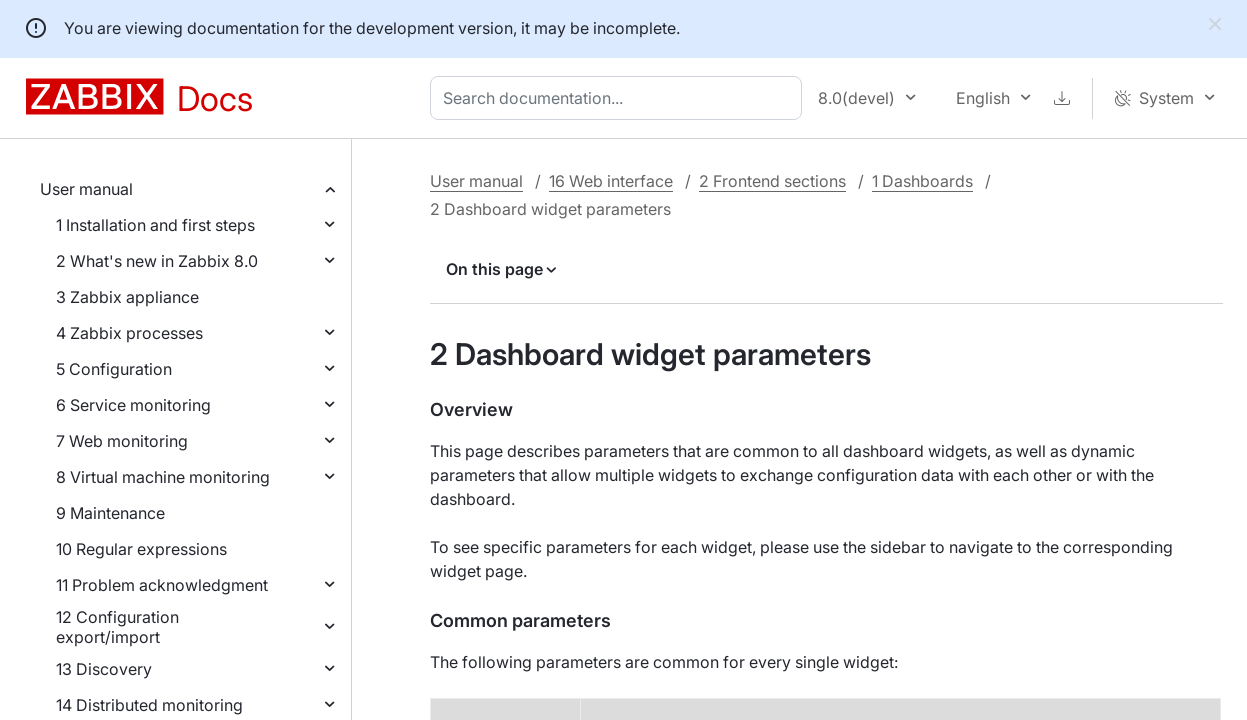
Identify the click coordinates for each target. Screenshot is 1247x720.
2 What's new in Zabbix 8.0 (157, 261)
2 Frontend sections (772, 181)
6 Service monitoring (133, 405)
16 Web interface (611, 181)
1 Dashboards (922, 181)
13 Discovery (104, 669)
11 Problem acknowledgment (162, 585)
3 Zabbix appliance (127, 297)
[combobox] (620, 98)
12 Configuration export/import (117, 627)
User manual (86, 189)
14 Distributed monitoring (149, 705)
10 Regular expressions (141, 549)
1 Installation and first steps (155, 225)
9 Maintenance (110, 513)
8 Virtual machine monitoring (163, 477)
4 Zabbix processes (129, 333)
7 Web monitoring (122, 441)
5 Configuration (114, 369)
